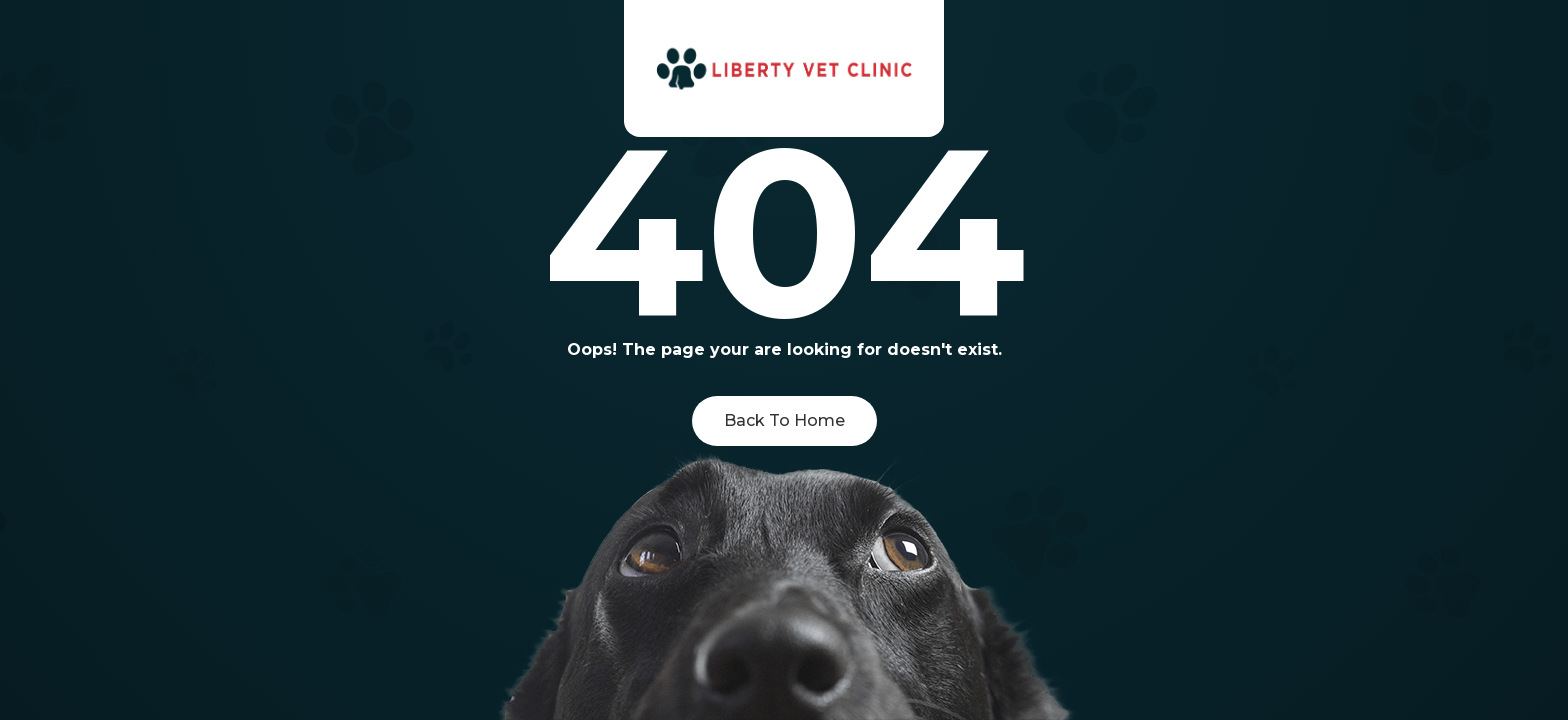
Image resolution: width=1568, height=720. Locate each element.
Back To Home (784, 420)
